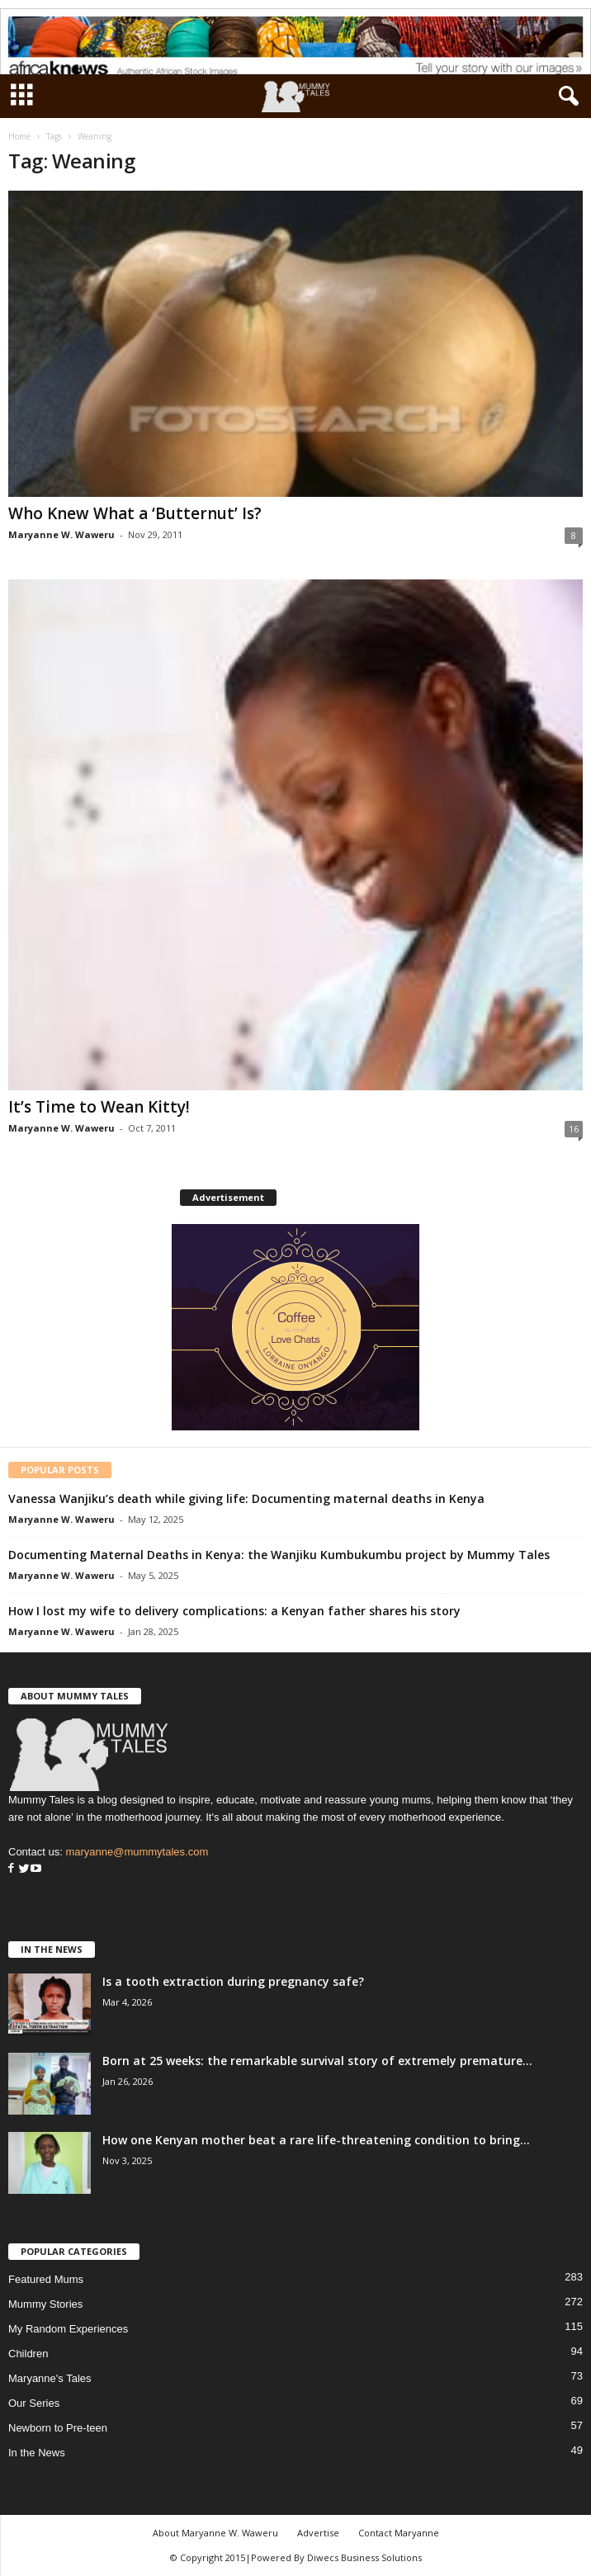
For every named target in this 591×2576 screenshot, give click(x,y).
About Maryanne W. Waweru (215, 2532)
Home (19, 136)
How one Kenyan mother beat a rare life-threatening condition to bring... (316, 2140)
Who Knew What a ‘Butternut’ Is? (135, 513)
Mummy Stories (45, 2304)
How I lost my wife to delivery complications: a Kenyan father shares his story (234, 1611)
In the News (36, 2452)
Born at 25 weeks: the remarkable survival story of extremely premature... (317, 2060)
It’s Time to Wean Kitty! (99, 1107)
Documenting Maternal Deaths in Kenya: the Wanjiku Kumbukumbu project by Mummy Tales (279, 1554)
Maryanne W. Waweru (61, 534)
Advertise (318, 2532)
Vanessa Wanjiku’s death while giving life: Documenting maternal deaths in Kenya (246, 1498)
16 (574, 1129)
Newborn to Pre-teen (57, 2428)
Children (28, 2353)
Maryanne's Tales (50, 2378)
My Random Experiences (68, 2329)
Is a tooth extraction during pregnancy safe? (233, 1981)
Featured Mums (45, 2279)
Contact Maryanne (398, 2532)
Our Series (33, 2403)
